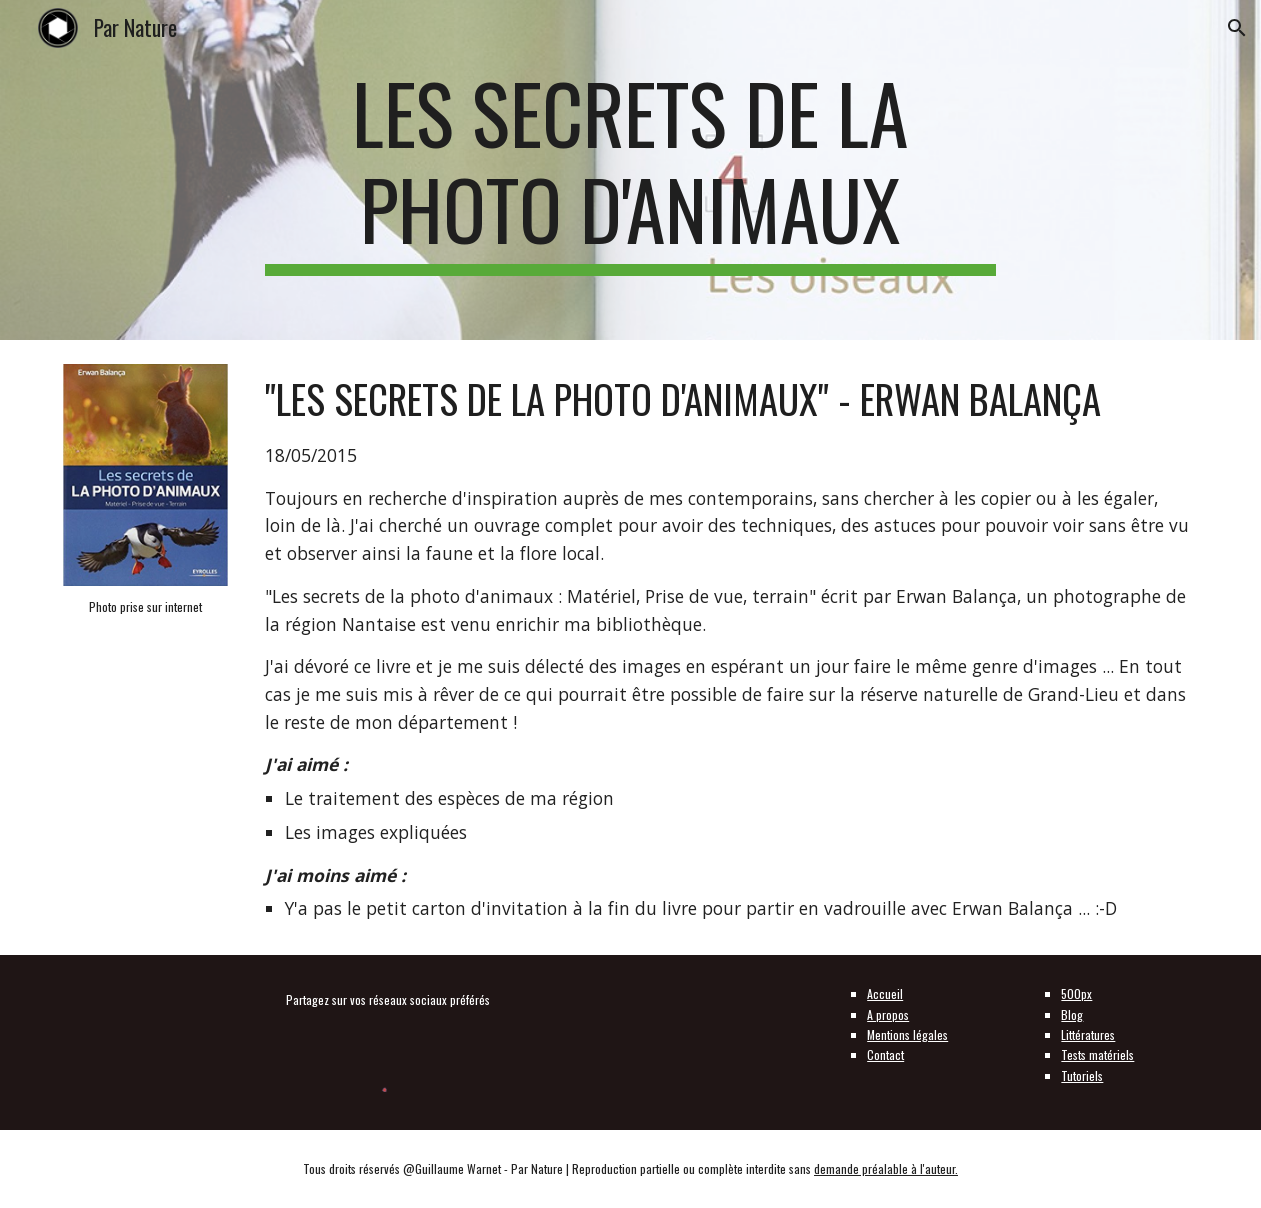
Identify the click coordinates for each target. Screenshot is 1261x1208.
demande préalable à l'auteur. (886, 1168)
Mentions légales (907, 1034)
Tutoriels (1082, 1075)
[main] (631, 170)
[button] (1237, 28)
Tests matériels (1097, 1054)
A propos (888, 1014)
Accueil (885, 993)
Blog (1072, 1014)
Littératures (1088, 1034)
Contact (885, 1054)
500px (1076, 993)
